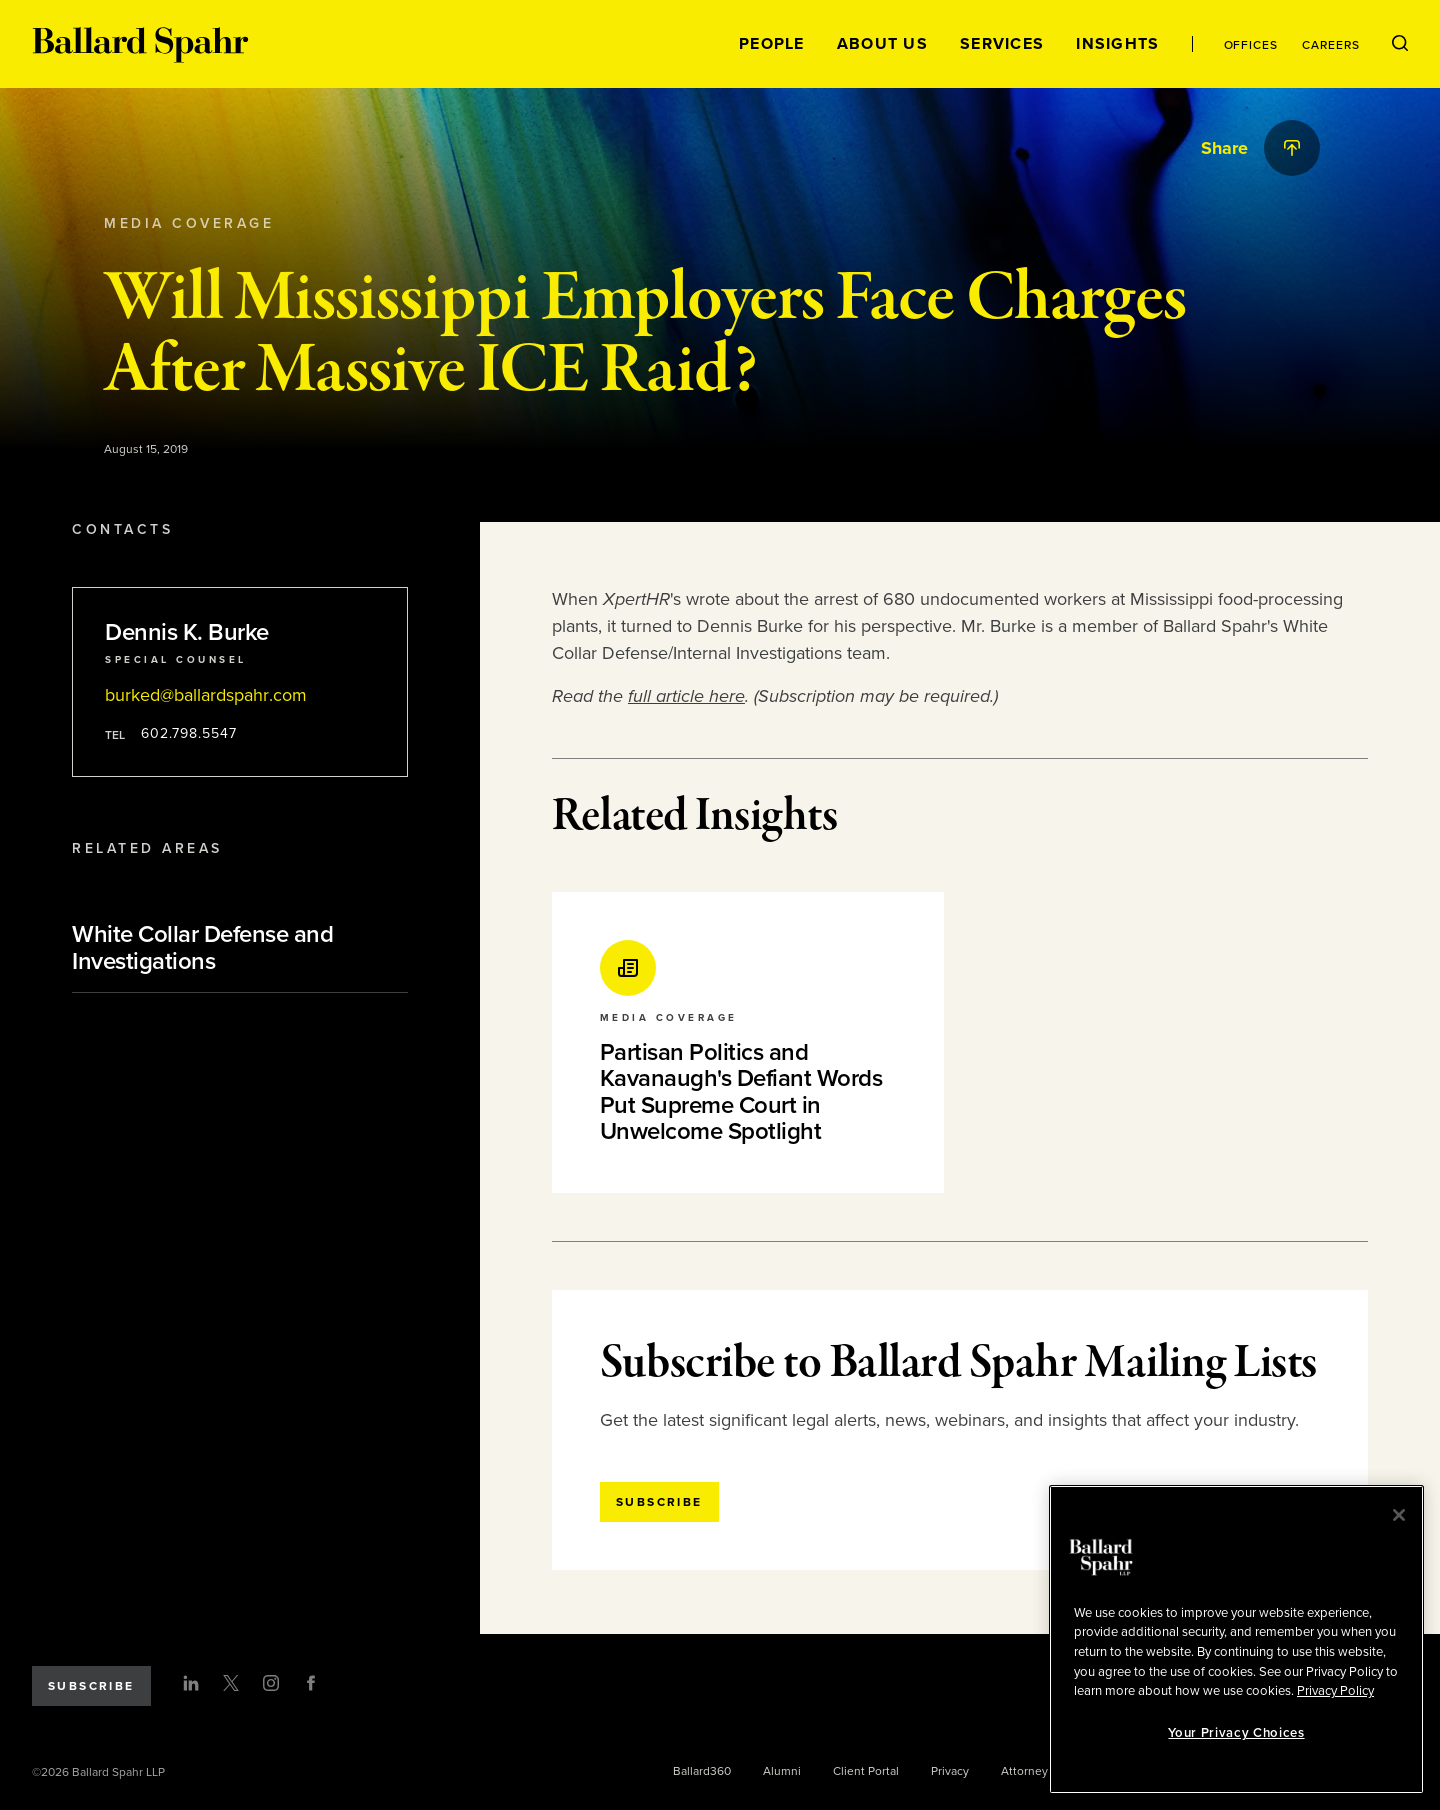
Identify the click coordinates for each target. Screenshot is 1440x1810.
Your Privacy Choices (1236, 1733)
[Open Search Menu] (1400, 44)
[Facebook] (311, 1683)
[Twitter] (231, 1683)
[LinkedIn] (191, 1683)
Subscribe (91, 1686)
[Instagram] (271, 1683)
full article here (686, 696)
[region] (1236, 1639)
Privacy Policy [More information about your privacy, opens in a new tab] (1335, 1691)
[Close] (1399, 1515)
